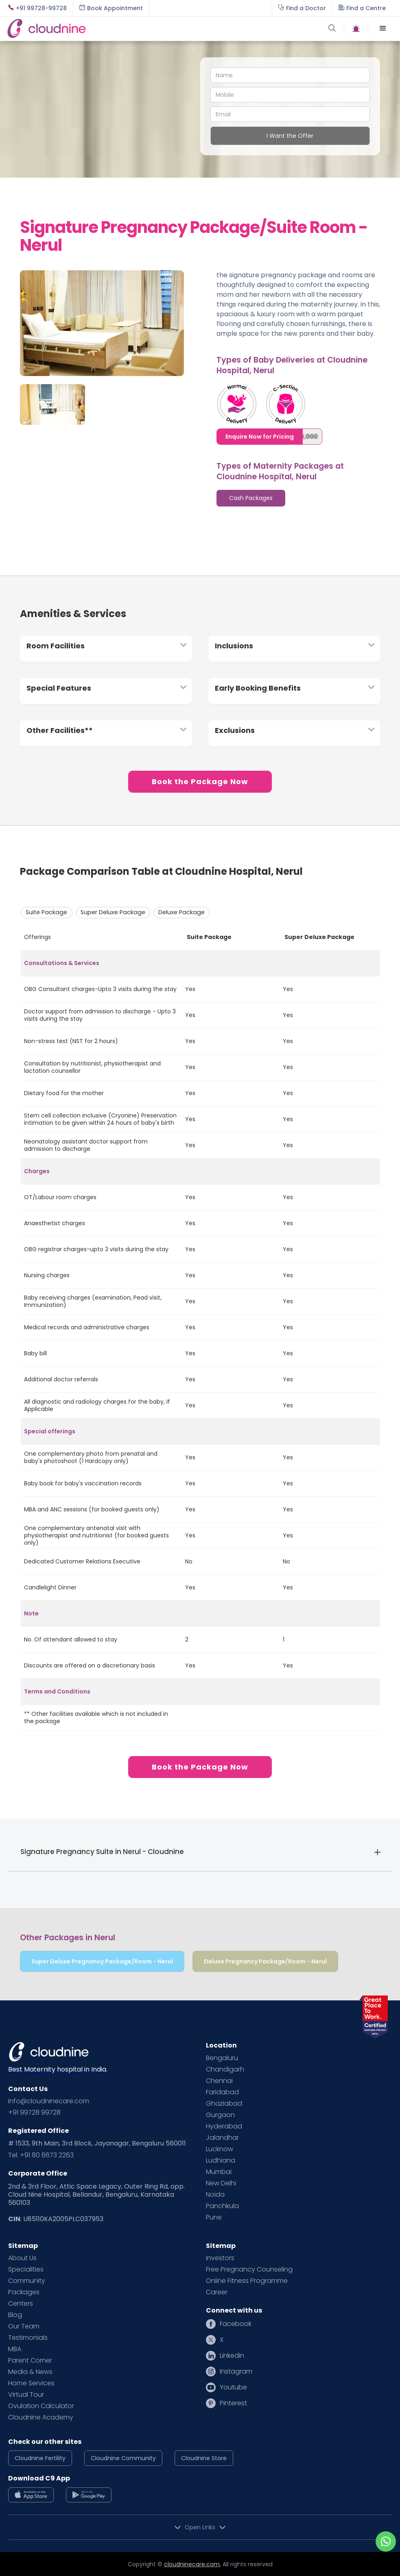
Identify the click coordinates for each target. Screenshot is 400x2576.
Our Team (23, 2326)
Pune (214, 2217)
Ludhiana (220, 2160)
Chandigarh (225, 2069)
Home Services (31, 2383)
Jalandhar (222, 2137)
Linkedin (232, 2355)
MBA (14, 2349)
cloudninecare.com (192, 2564)
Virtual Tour (26, 2394)
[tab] (250, 498)
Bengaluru (222, 2058)
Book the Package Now (200, 781)
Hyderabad (224, 2126)
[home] (103, 28)
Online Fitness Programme (247, 2281)
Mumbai (219, 2172)
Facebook (235, 2324)
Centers (20, 2303)
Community (26, 2281)
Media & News (30, 2372)
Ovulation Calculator (41, 2406)
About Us (22, 2258)
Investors (220, 2258)
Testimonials (28, 2337)
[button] (382, 28)
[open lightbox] (102, 316)
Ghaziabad (224, 2103)
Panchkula (222, 2206)
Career (216, 2292)
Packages (23, 2292)
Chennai (219, 2081)
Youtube (233, 2387)
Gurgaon (220, 2115)
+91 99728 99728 (34, 2112)
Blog (15, 2315)
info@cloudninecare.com (48, 2101)
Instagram (236, 2371)
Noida (215, 2194)
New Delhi (221, 2183)
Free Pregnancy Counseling (249, 2269)
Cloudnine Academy (40, 2417)
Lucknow (219, 2149)
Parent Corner (30, 2360)
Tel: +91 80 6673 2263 (41, 2155)
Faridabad (222, 2092)
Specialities (26, 2269)
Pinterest (233, 2403)
